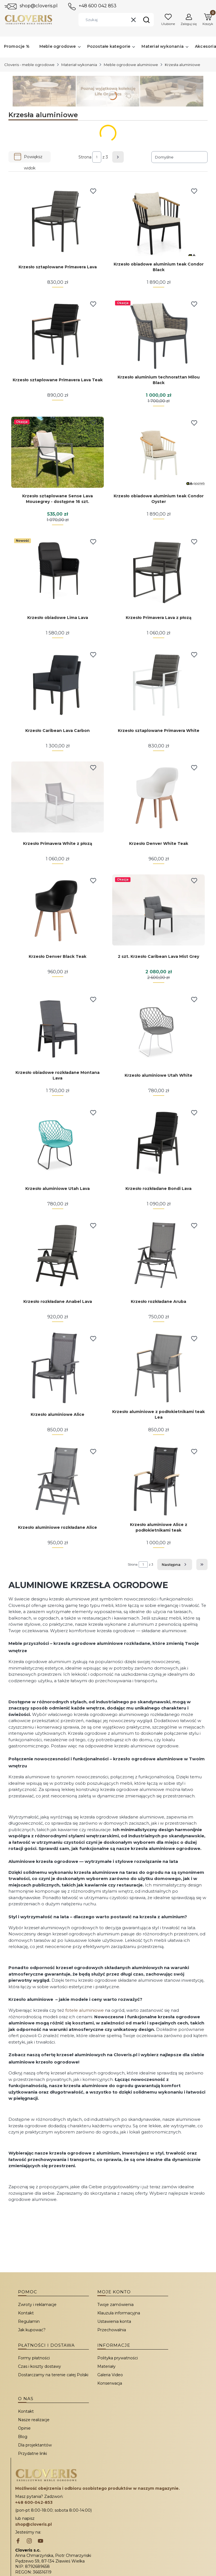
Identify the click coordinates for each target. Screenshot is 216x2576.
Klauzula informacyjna (118, 2313)
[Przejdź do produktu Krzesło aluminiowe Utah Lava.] (57, 1142)
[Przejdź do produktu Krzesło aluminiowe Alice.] (57, 1367)
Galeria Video (110, 2374)
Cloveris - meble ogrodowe (29, 64)
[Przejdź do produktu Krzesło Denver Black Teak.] (57, 909)
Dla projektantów (35, 2445)
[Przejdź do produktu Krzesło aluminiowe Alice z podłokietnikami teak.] (158, 1480)
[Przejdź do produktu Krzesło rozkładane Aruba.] (158, 1255)
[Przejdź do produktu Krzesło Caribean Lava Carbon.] (57, 684)
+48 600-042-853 (34, 2502)
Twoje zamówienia (115, 2304)
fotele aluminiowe (84, 2010)
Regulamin (29, 2321)
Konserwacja (109, 2383)
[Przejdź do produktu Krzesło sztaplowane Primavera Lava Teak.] (57, 333)
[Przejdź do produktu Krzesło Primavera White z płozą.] (57, 797)
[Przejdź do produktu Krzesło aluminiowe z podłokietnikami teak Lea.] (158, 1367)
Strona (84, 157)
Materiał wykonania (79, 64)
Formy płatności (34, 2357)
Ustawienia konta (114, 2321)
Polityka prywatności (117, 2357)
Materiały (106, 2366)
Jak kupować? (32, 2329)
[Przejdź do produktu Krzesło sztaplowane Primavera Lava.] (57, 220)
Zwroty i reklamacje (37, 2304)
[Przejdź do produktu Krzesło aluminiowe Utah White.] (158, 1028)
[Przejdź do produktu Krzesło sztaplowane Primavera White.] (158, 684)
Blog (22, 2436)
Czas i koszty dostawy (39, 2366)
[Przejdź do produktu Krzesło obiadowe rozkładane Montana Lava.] (57, 1028)
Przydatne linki (32, 2453)
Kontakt (26, 2313)
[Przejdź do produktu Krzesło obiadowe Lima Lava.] (57, 571)
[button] (146, 20)
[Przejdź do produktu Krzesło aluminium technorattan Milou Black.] (158, 333)
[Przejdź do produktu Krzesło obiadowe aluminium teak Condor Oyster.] (158, 452)
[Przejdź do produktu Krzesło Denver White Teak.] (158, 797)
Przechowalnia (111, 2329)
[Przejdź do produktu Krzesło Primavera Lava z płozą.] (158, 571)
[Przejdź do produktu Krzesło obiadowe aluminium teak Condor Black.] (158, 220)
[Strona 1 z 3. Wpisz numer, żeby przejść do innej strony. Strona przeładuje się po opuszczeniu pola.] (96, 157)
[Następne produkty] (174, 1564)
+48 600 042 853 (97, 5)
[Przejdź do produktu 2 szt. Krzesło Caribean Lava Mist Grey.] (158, 909)
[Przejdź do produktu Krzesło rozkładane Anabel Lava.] (57, 1255)
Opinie (24, 2428)
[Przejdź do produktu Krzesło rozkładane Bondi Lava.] (158, 1142)
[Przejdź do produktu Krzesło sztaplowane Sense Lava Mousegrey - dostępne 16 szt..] (57, 452)
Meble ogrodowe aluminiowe (131, 64)
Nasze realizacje (34, 2419)
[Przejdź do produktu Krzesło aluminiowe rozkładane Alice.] (57, 1480)
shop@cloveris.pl (39, 5)
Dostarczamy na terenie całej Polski (53, 2374)
